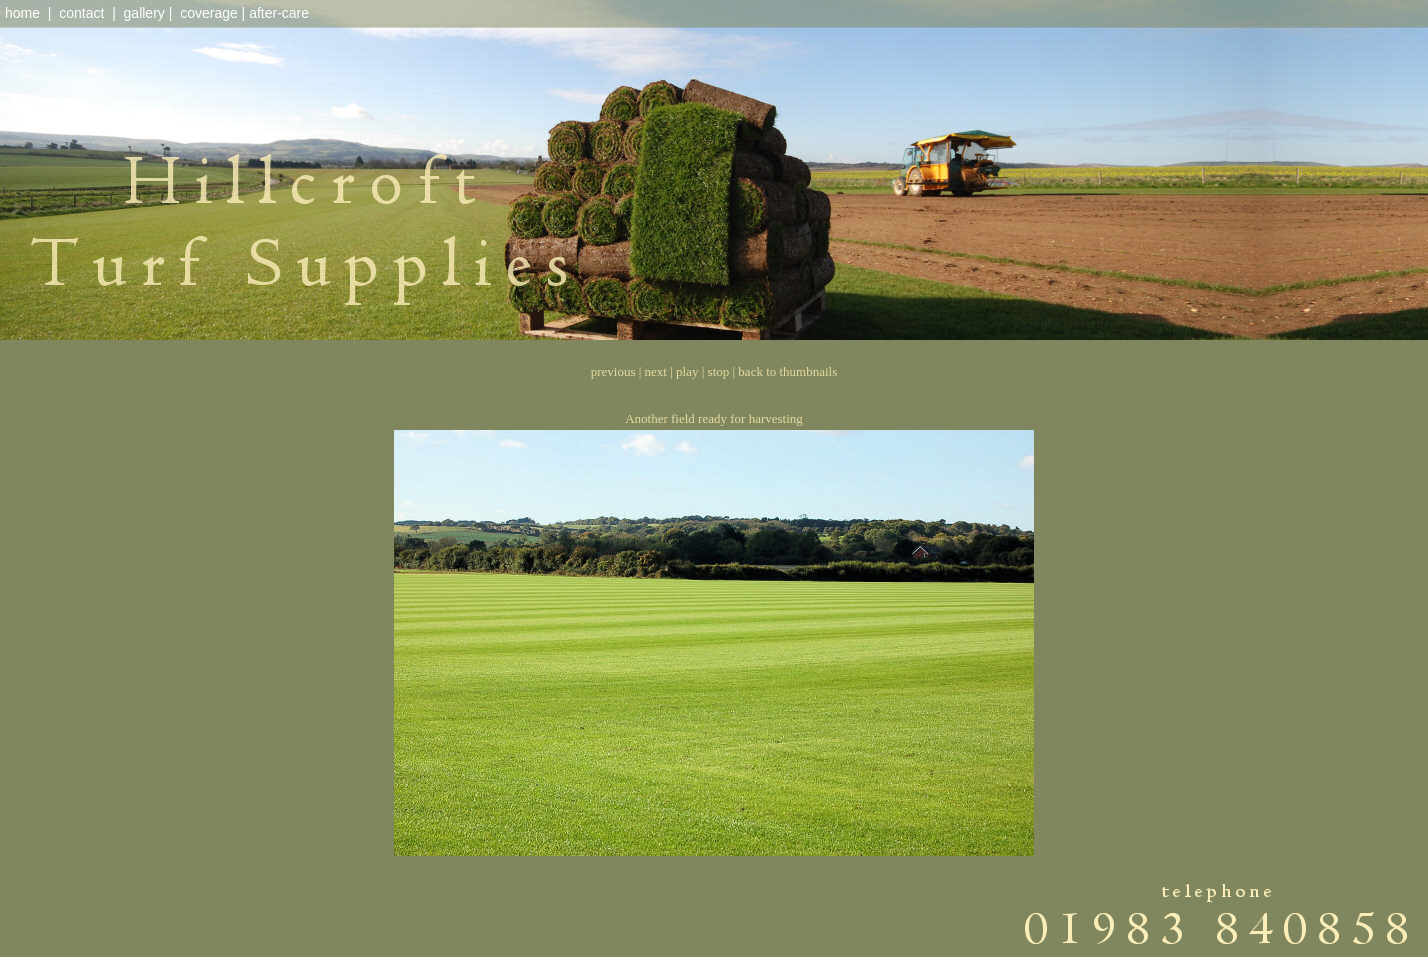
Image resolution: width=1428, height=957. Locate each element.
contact (81, 13)
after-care (279, 13)
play (687, 371)
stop (719, 371)
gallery (144, 13)
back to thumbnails (787, 371)
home (22, 13)
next (656, 371)
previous (613, 371)
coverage (209, 13)
